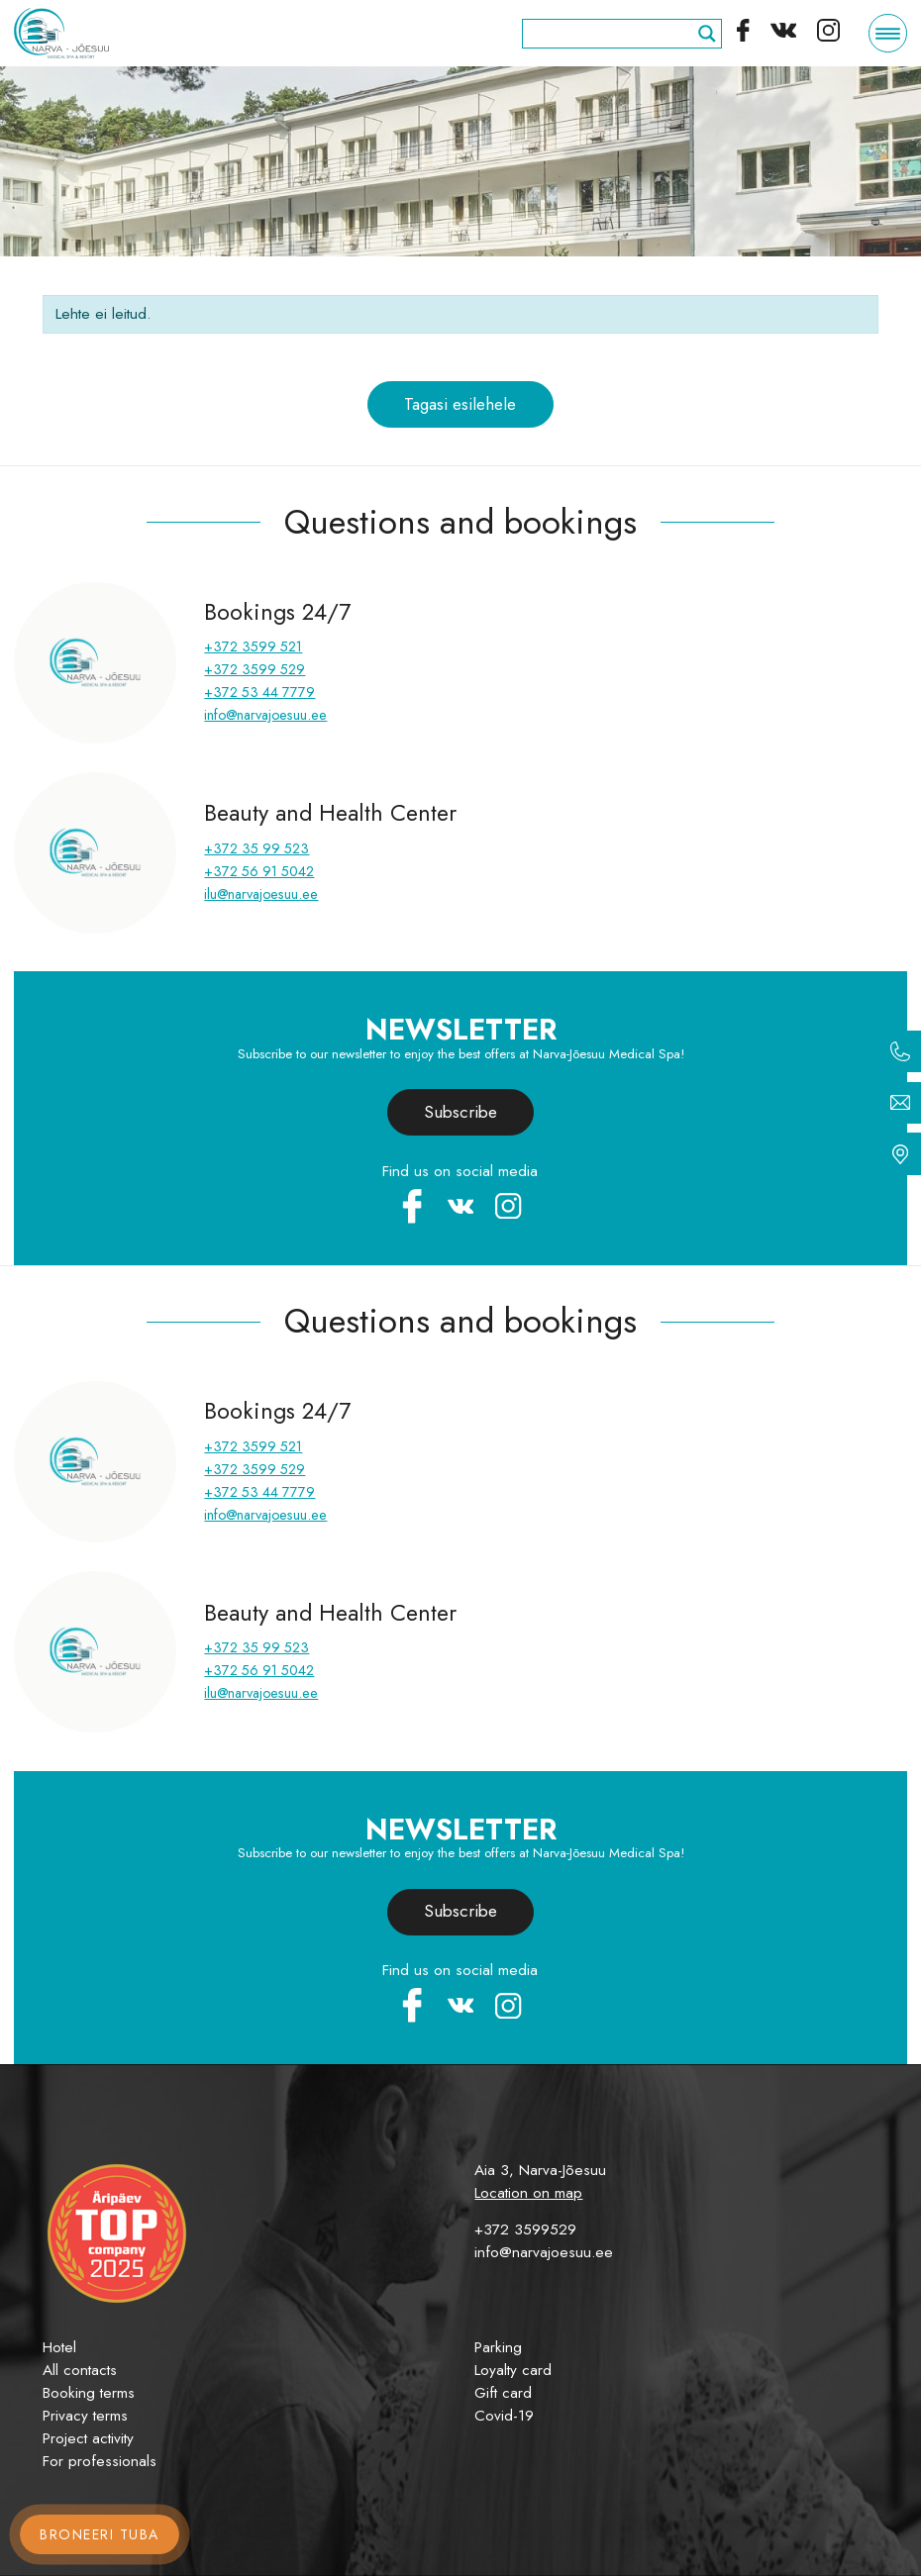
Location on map (528, 2193)
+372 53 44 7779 (259, 692)
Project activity (88, 2438)
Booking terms (89, 2393)
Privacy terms (85, 2416)
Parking (498, 2347)
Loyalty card (513, 2370)
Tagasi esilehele (460, 404)
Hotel (59, 2347)
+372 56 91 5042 (259, 871)
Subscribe (460, 1112)
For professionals (99, 2461)
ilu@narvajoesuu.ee (261, 894)
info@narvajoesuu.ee (265, 715)
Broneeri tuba (99, 2534)
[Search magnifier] (707, 34)
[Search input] (613, 34)
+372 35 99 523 (256, 848)
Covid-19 (504, 2416)
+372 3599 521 (253, 646)
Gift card (503, 2393)
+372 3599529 (525, 2229)
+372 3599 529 (254, 669)
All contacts (80, 2370)
